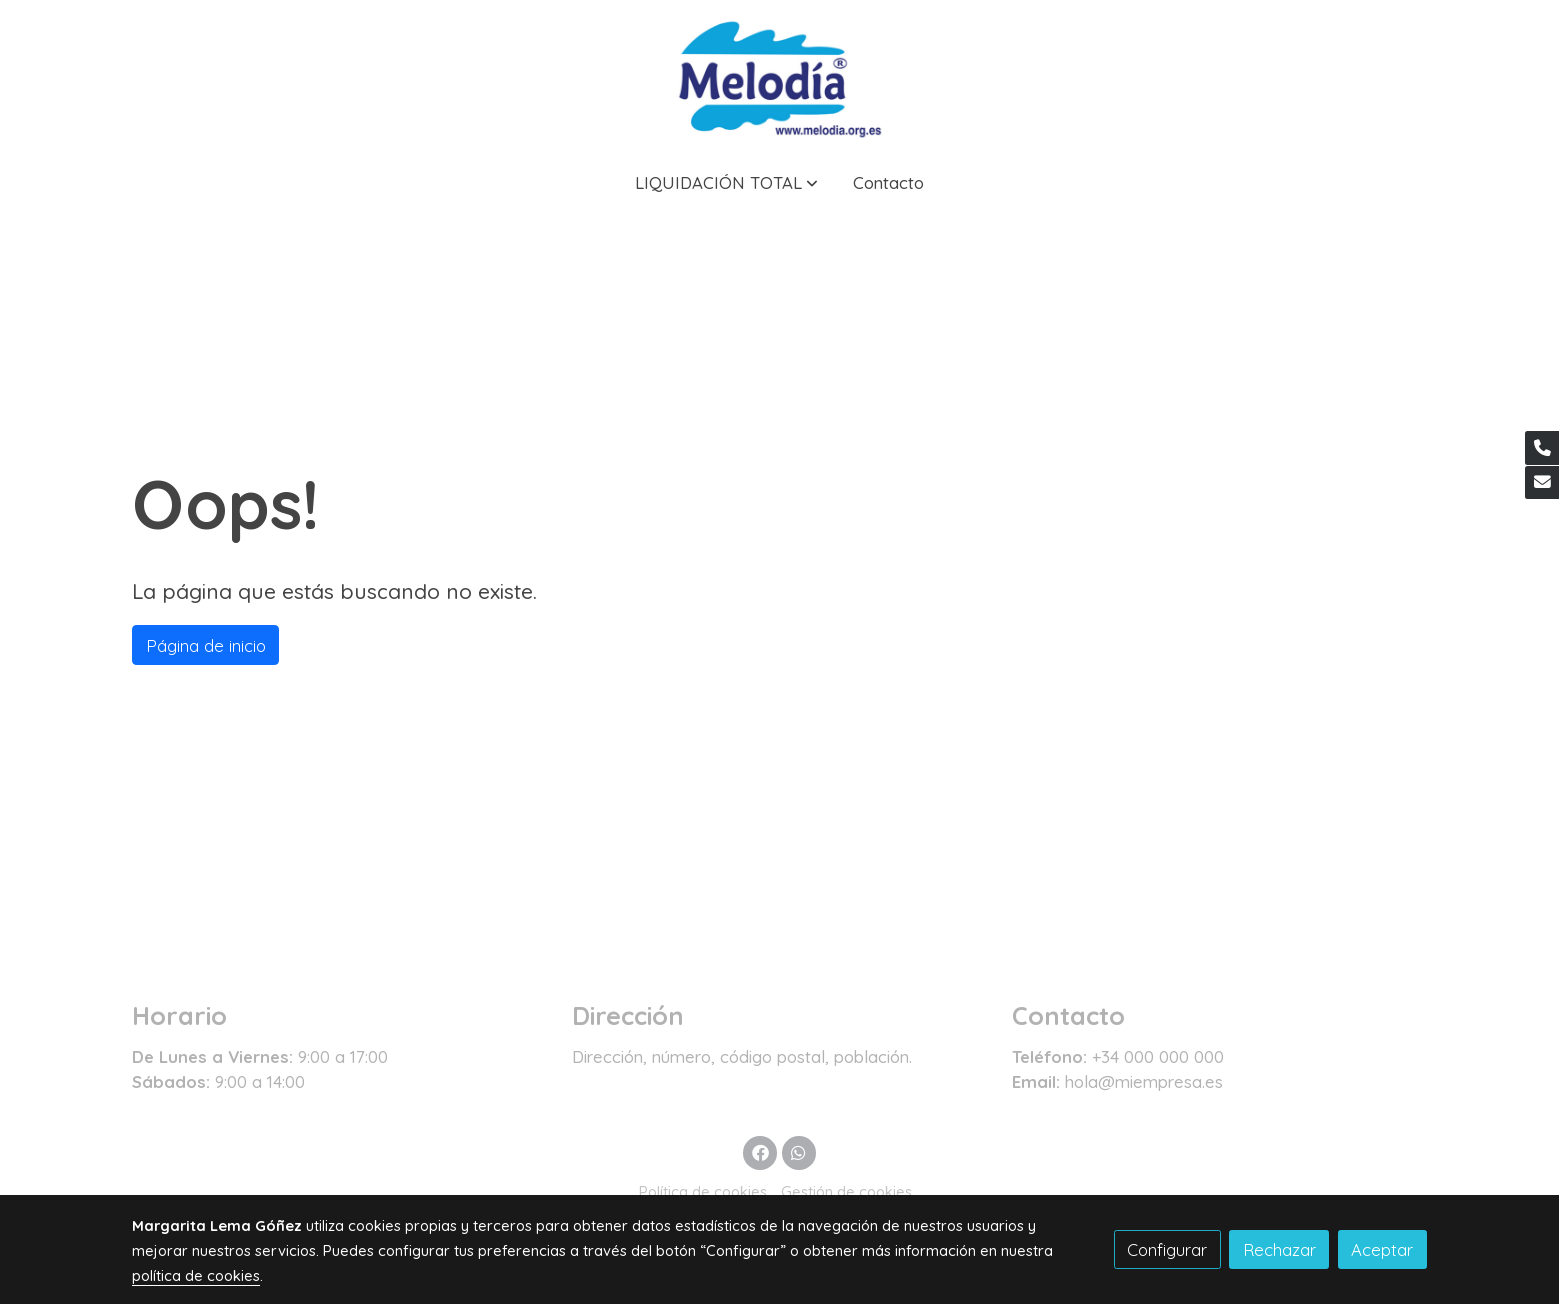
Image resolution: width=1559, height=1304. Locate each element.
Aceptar (1382, 1249)
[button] (726, 182)
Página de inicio (206, 645)
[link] (779, 76)
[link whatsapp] (799, 1151)
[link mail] (1542, 483)
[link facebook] (760, 1151)
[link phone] (1542, 448)
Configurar (1167, 1249)
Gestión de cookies (846, 1191)
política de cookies (196, 1275)
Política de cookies (703, 1191)
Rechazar (1279, 1249)
